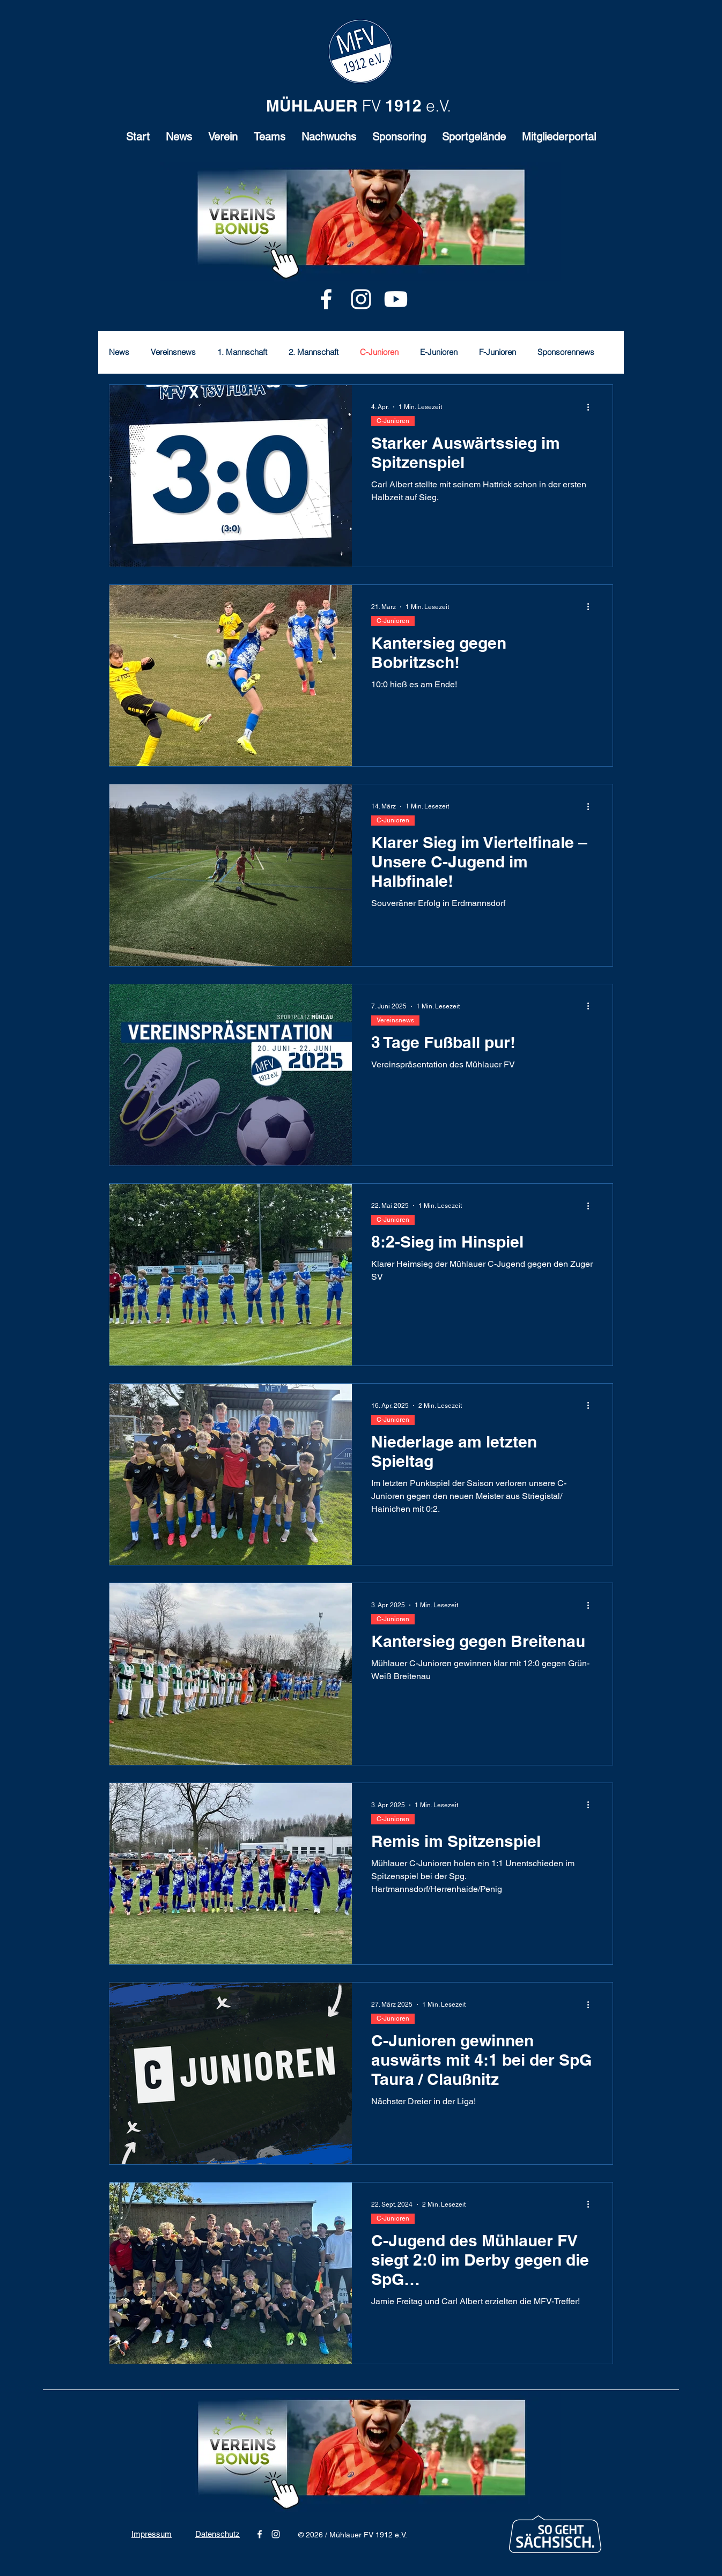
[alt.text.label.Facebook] (326, 299)
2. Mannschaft (313, 352)
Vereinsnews (173, 352)
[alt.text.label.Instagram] (361, 299)
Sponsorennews (565, 352)
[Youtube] (395, 299)
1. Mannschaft (242, 352)
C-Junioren (379, 352)
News (119, 352)
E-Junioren (439, 352)
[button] (223, 140)
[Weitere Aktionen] (591, 406)
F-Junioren (497, 352)
